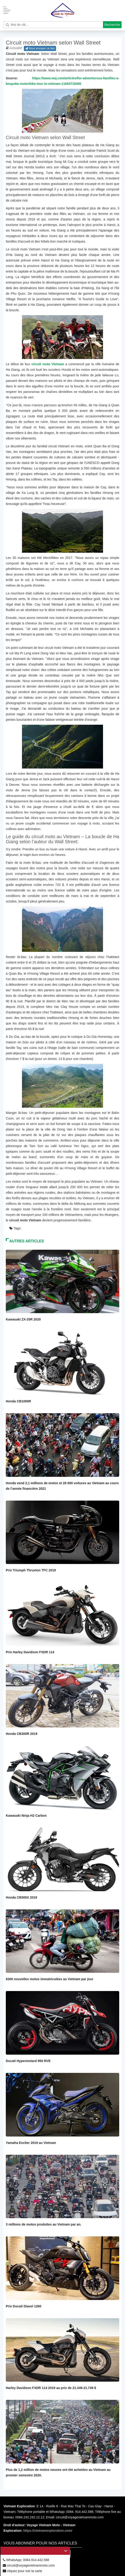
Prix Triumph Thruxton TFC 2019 (31, 1570)
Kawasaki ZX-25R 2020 (23, 1319)
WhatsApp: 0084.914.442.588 (26, 2560)
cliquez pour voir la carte (22, 2571)
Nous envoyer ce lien (40, 48)
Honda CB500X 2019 (21, 1897)
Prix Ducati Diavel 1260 (23, 2306)
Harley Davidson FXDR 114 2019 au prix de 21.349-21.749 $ (51, 2388)
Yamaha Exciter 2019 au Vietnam (31, 2143)
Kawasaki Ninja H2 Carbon (26, 1815)
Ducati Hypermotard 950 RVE (28, 2061)
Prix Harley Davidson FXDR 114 (30, 1652)
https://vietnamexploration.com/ (47, 2530)
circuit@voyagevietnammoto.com (29, 2565)
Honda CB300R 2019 (21, 1734)
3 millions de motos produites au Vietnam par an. (43, 2224)
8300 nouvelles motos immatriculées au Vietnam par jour (49, 1979)
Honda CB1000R (18, 1401)
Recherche (112, 25)
